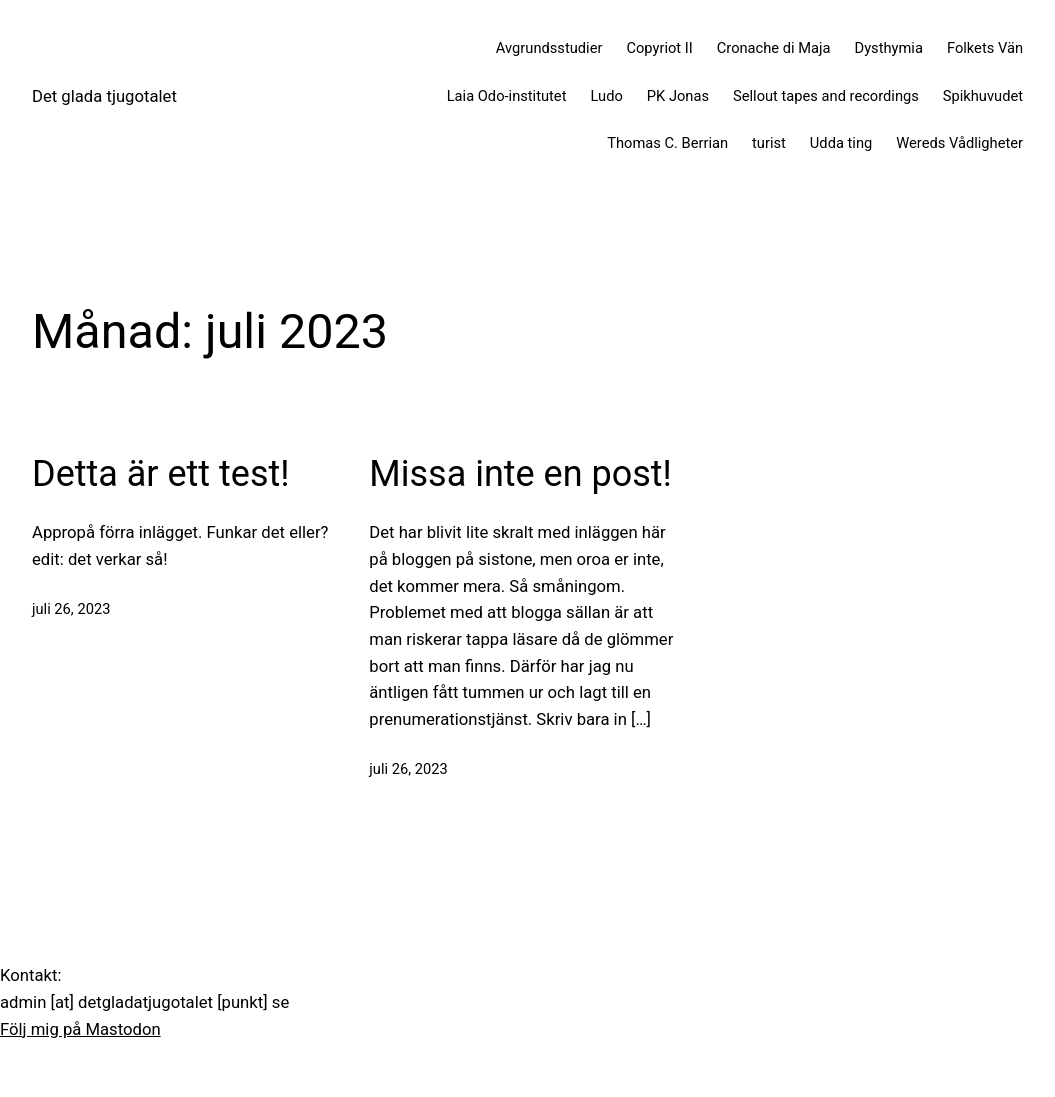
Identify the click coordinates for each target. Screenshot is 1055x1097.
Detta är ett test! (161, 474)
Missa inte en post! (520, 474)
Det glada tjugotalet (104, 96)
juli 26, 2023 (71, 609)
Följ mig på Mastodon (80, 1029)
